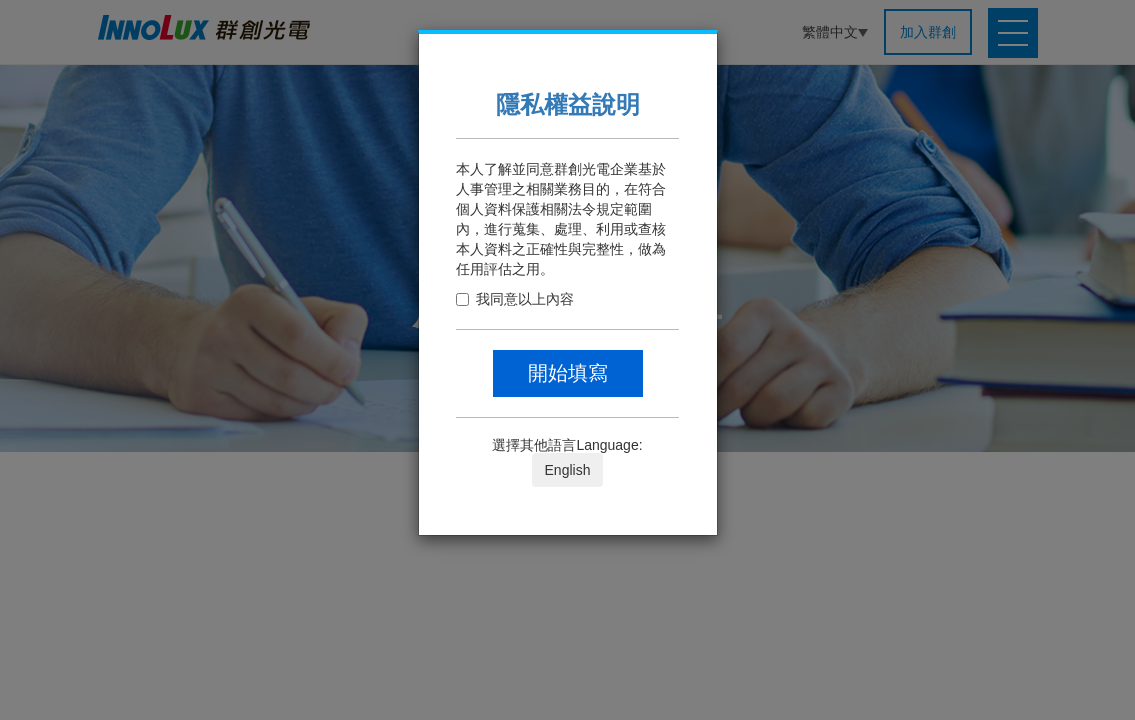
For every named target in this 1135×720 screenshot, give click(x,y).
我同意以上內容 (515, 299)
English (568, 470)
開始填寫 (568, 373)
